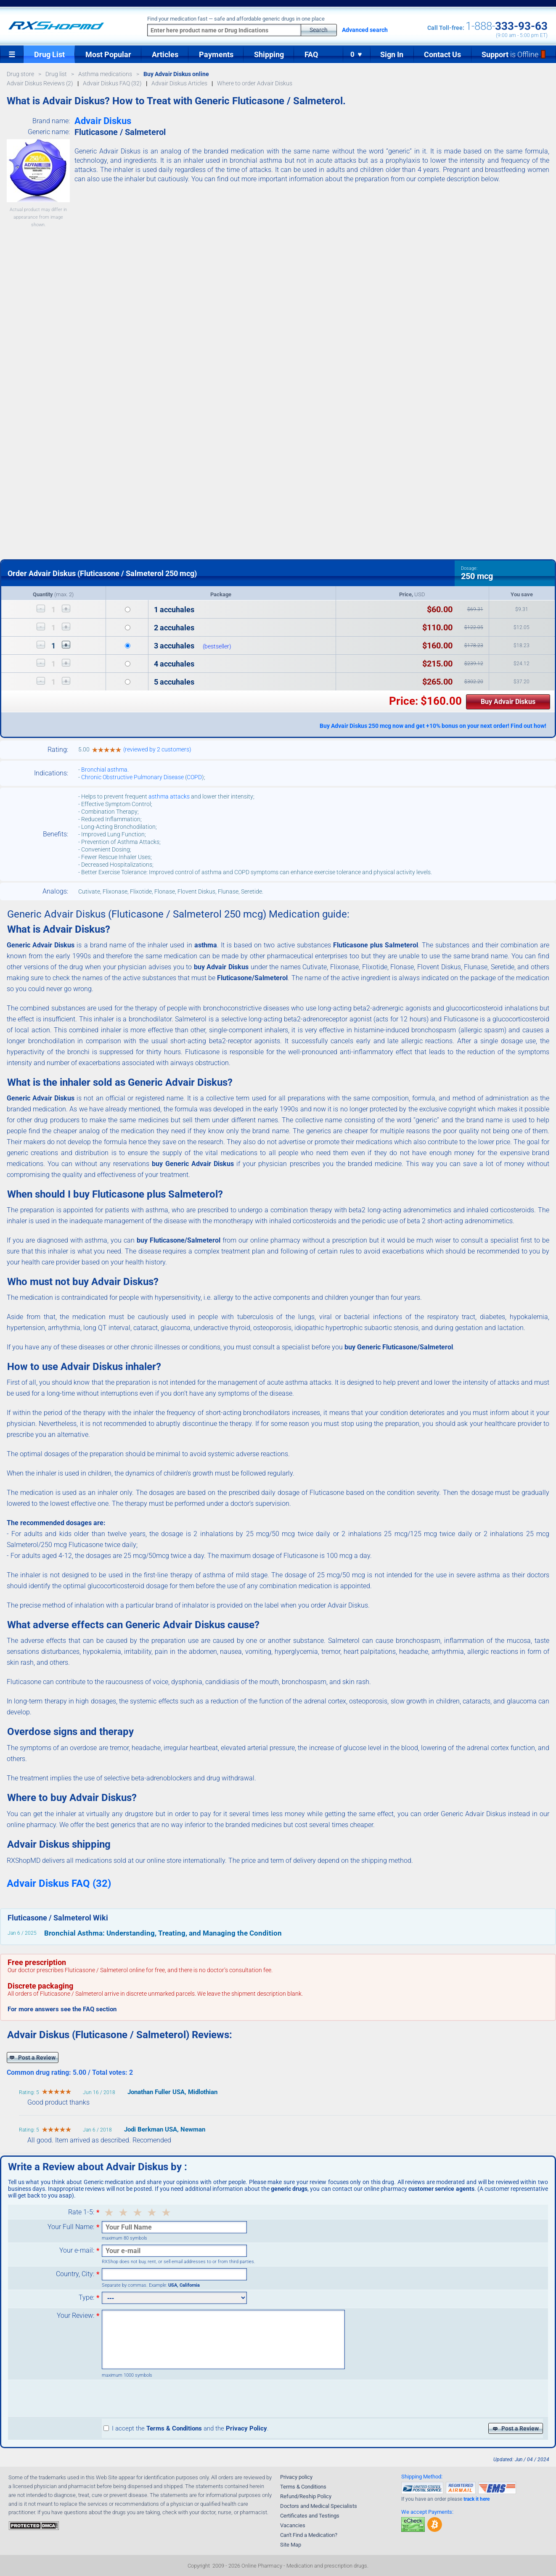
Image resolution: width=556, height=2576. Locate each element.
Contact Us (442, 54)
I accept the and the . (186, 2428)
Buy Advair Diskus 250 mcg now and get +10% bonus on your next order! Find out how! (433, 725)
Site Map (290, 2545)
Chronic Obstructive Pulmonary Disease (132, 777)
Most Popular (108, 54)
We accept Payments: (427, 2512)
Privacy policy (296, 2477)
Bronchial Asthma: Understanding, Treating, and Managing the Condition (163, 1933)
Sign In (391, 54)
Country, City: (75, 2274)
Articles (165, 54)
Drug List (49, 54)
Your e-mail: (76, 2250)
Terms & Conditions (303, 2486)
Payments (216, 54)
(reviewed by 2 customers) (157, 749)
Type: (86, 2297)
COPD (194, 777)
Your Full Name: (71, 2227)
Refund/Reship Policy (305, 2496)
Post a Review (33, 2057)
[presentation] (166, 2398)
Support (513, 54)
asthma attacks (169, 796)
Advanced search (365, 29)
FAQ (311, 54)
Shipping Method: (421, 2476)
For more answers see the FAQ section (62, 2009)
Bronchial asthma (104, 769)
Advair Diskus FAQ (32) (59, 1883)
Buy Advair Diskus (508, 702)
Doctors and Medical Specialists (318, 2506)
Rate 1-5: (81, 2212)
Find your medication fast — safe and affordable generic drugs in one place (236, 19)
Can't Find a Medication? (308, 2535)
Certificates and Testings (309, 2516)
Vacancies (292, 2525)
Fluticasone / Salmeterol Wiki (58, 1917)
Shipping (269, 54)
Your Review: (75, 2315)
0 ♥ (356, 54)
